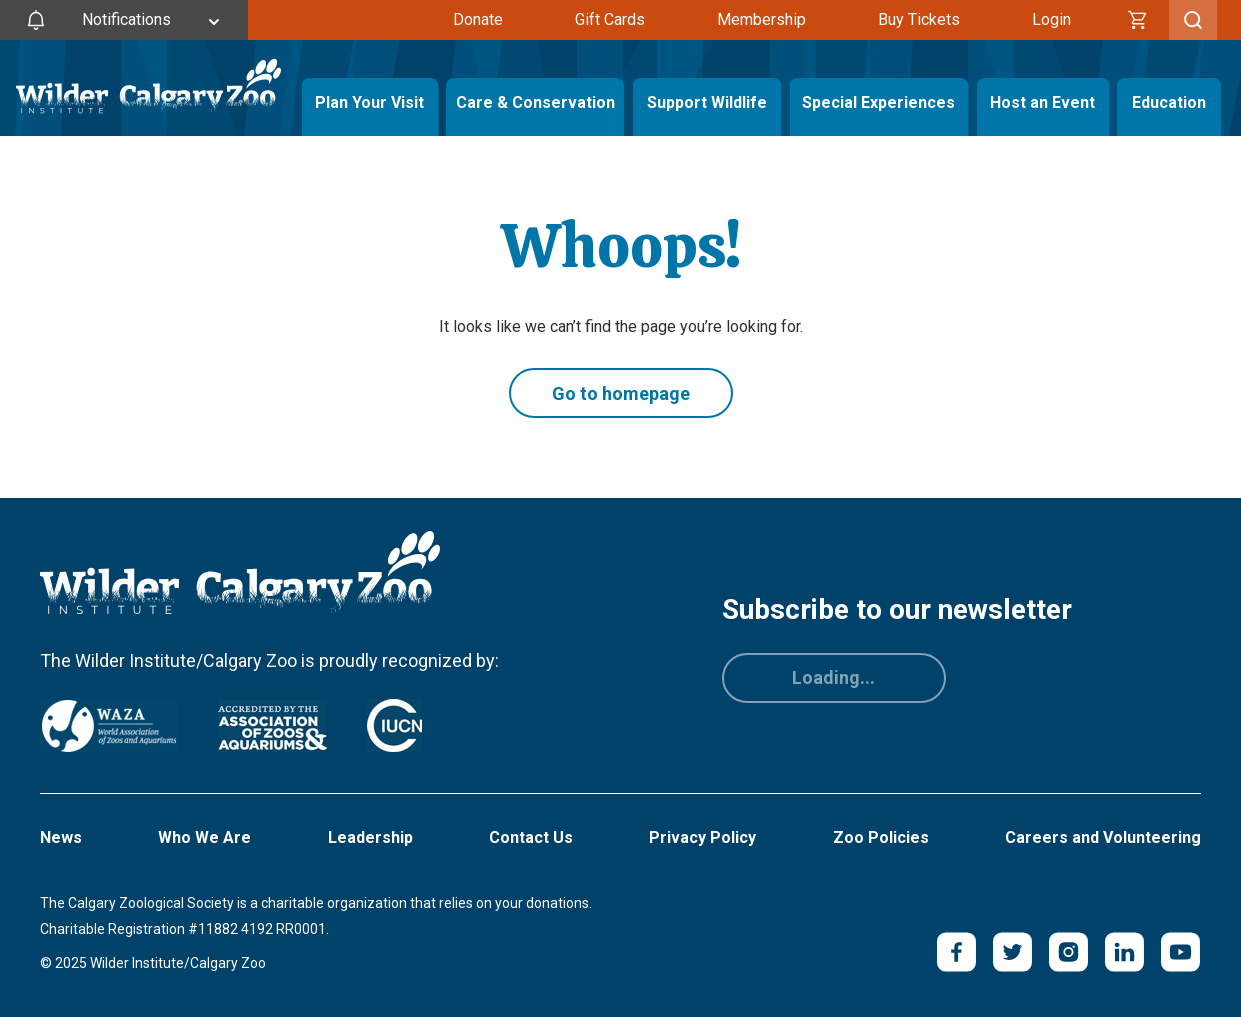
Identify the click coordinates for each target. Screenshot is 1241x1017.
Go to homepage (621, 393)
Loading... (833, 677)
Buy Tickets (919, 19)
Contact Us (531, 837)
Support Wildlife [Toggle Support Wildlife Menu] (706, 102)
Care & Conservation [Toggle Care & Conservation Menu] (535, 102)
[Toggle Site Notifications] (124, 20)
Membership (761, 19)
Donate (478, 19)
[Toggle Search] (1193, 20)
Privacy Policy (702, 837)
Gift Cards (610, 19)
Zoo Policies (881, 837)
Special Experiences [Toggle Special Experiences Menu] (878, 102)
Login (1051, 19)
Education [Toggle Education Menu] (1169, 102)
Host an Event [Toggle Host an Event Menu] (1042, 102)
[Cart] (1138, 20)
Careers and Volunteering (1103, 837)
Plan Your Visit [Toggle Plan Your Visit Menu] (369, 102)
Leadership (370, 837)
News (61, 837)
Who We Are (204, 837)
